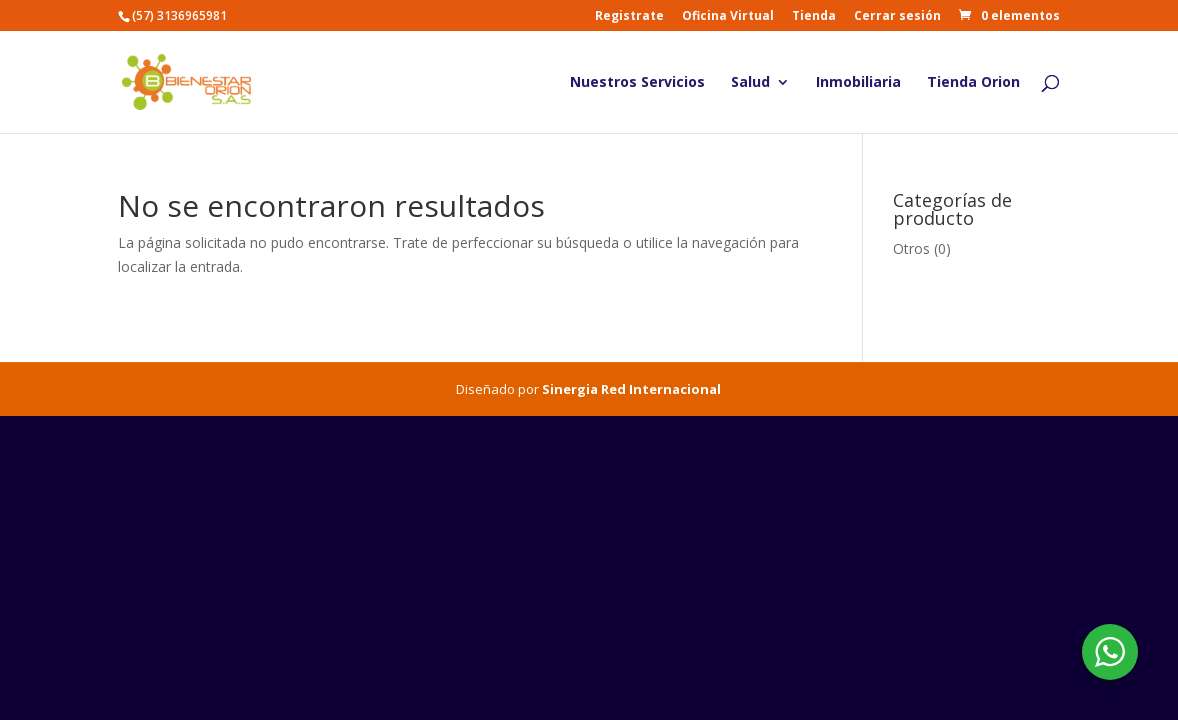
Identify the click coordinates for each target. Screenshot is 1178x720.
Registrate (629, 17)
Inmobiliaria (858, 83)
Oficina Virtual (728, 17)
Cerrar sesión (897, 17)
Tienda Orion (973, 83)
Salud (750, 83)
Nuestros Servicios (637, 83)
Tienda (814, 17)
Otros (911, 248)
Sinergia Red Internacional (631, 389)
